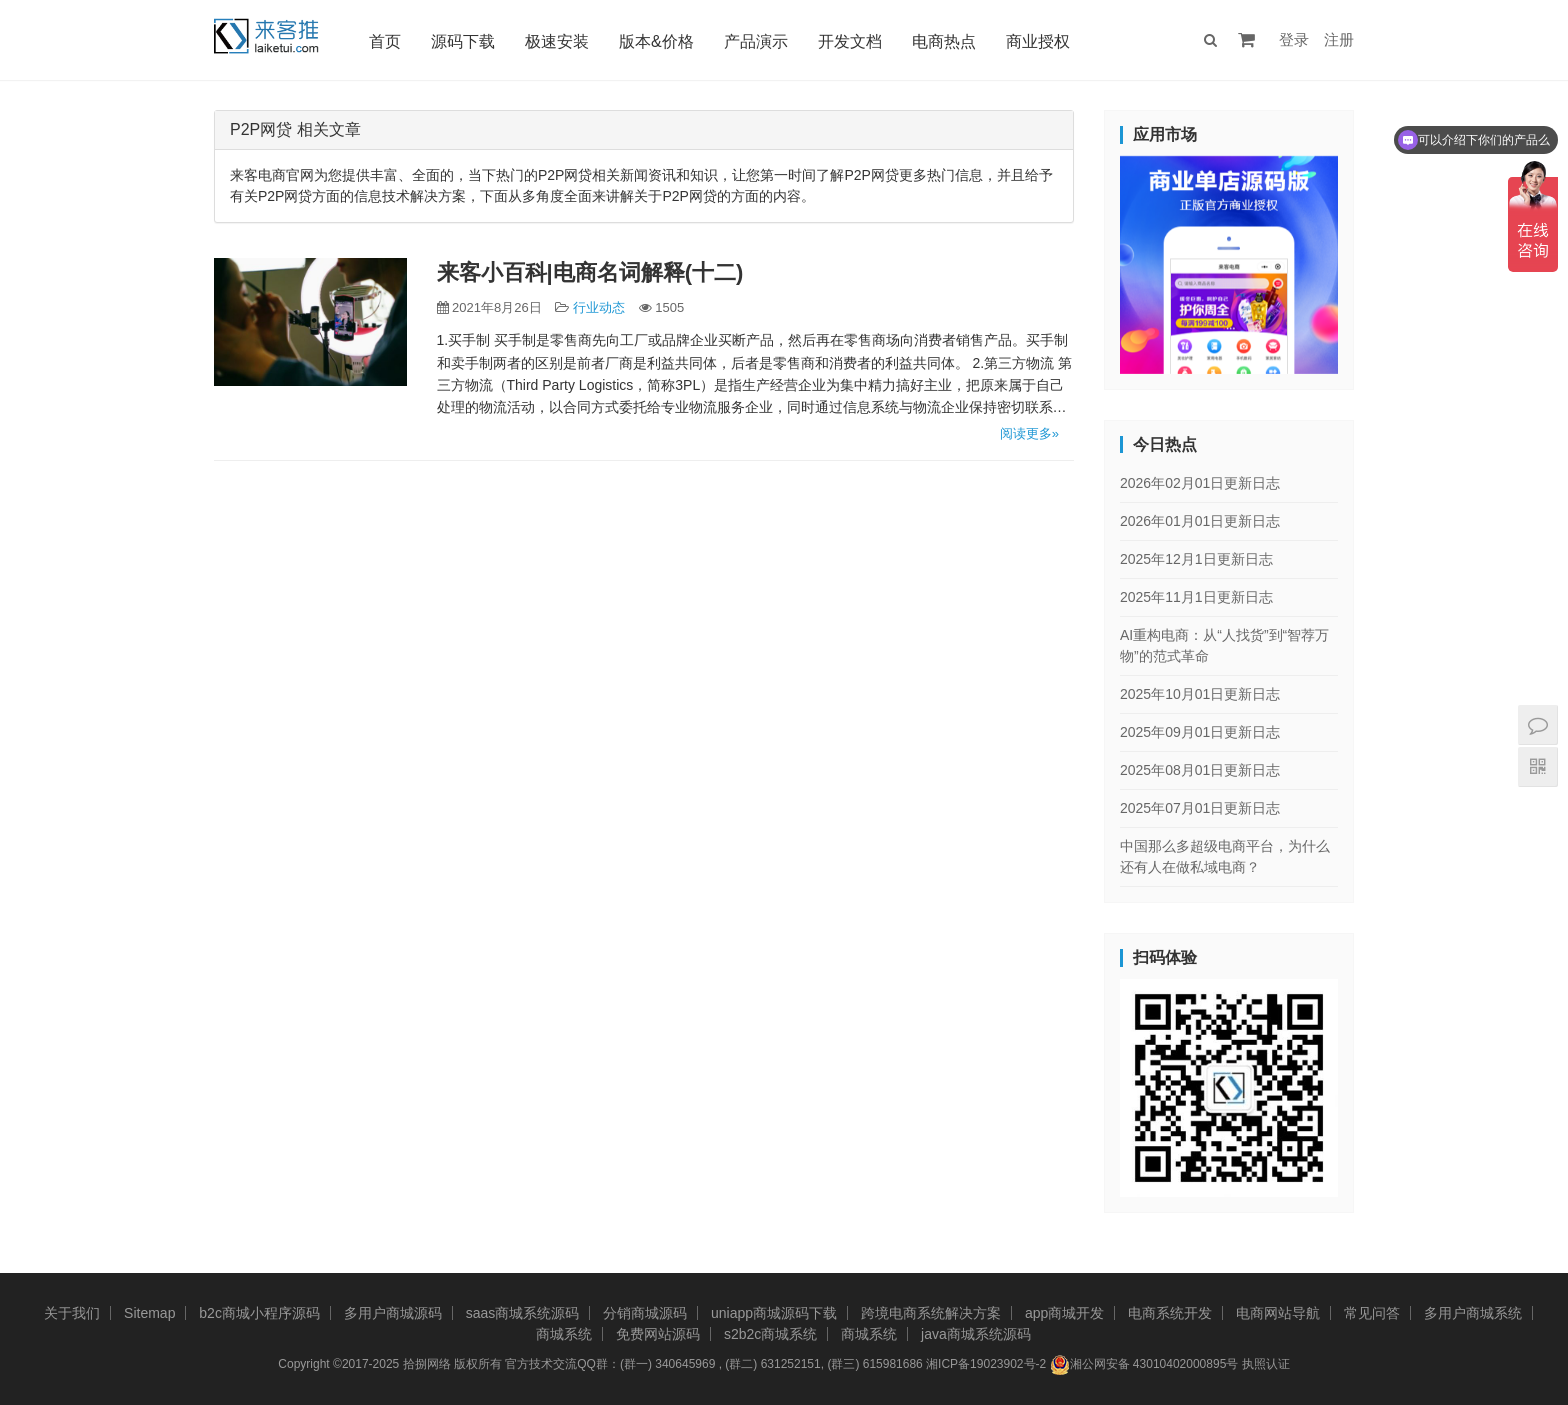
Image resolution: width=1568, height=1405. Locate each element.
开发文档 (852, 41)
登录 (1294, 39)
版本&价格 (658, 41)
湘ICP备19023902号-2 (986, 1364)
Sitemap (149, 1313)
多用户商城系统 (1473, 1313)
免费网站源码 (658, 1334)
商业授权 (1040, 41)
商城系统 (564, 1334)
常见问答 (1372, 1313)
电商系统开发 (1170, 1313)
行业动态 (599, 307)
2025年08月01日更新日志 (1200, 770)
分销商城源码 (645, 1313)
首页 (387, 41)
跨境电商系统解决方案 (931, 1313)
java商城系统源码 (976, 1334)
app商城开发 (1064, 1313)
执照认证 (1266, 1364)
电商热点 (946, 41)
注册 (1339, 39)
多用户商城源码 (393, 1313)
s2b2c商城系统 (770, 1334)
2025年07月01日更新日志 (1200, 808)
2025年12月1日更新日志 (1196, 559)
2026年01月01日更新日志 (1200, 521)
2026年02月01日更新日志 (1200, 483)
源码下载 (465, 41)
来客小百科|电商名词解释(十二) (590, 272)
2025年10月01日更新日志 (1200, 694)
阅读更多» (1029, 433)
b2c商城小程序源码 (259, 1313)
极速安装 (559, 41)
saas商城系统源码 (523, 1313)
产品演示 (758, 41)
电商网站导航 (1278, 1313)
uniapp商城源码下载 (774, 1313)
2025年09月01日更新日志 (1200, 732)
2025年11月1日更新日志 (1196, 597)
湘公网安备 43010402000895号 (1144, 1365)
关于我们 (72, 1313)
